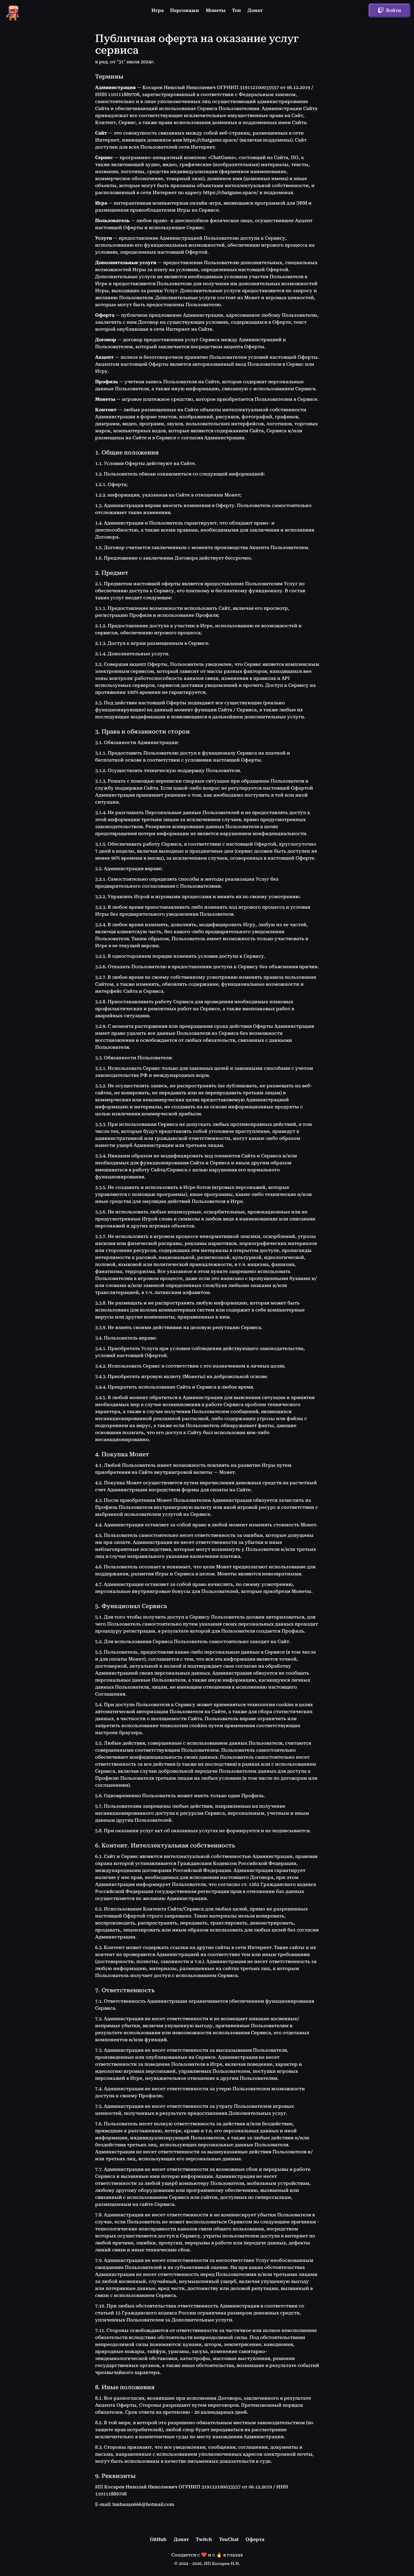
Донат (255, 10)
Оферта (255, 2539)
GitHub (158, 2539)
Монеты (216, 10)
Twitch (204, 2539)
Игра (157, 10)
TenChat (229, 2539)
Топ (236, 10)
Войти (389, 10)
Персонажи (184, 10)
